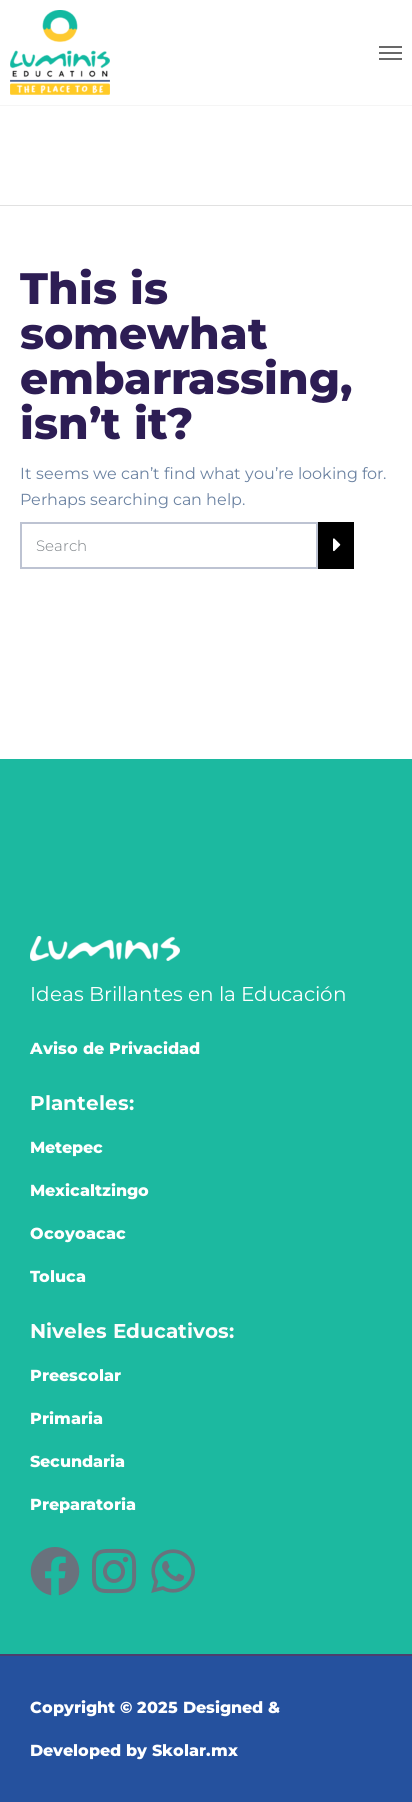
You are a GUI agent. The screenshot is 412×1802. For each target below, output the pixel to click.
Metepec (66, 1147)
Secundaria (77, 1461)
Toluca (58, 1276)
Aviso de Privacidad (115, 1048)
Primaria (66, 1418)
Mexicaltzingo (89, 1190)
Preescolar (75, 1375)
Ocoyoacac (78, 1233)
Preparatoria (83, 1504)
